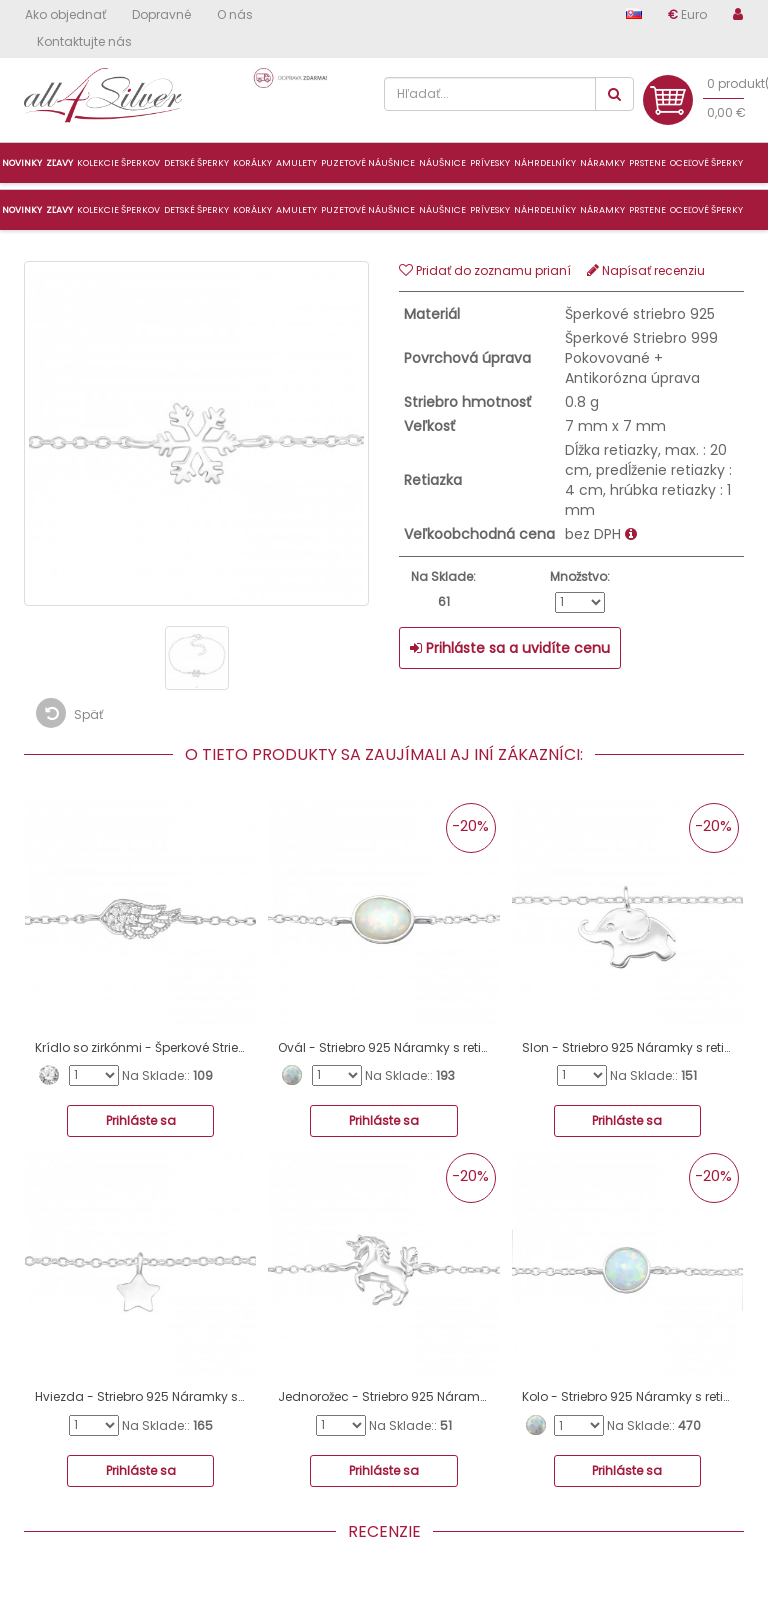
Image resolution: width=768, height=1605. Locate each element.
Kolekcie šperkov (118, 210)
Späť (69, 713)
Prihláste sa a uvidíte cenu (510, 648)
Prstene (647, 210)
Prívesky (490, 210)
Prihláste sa (141, 1120)
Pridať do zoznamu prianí (485, 270)
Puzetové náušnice (368, 210)
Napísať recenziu (646, 270)
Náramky (602, 210)
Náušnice (442, 210)
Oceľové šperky (706, 210)
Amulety (296, 210)
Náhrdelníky (545, 210)
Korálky (252, 210)
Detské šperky (196, 210)
